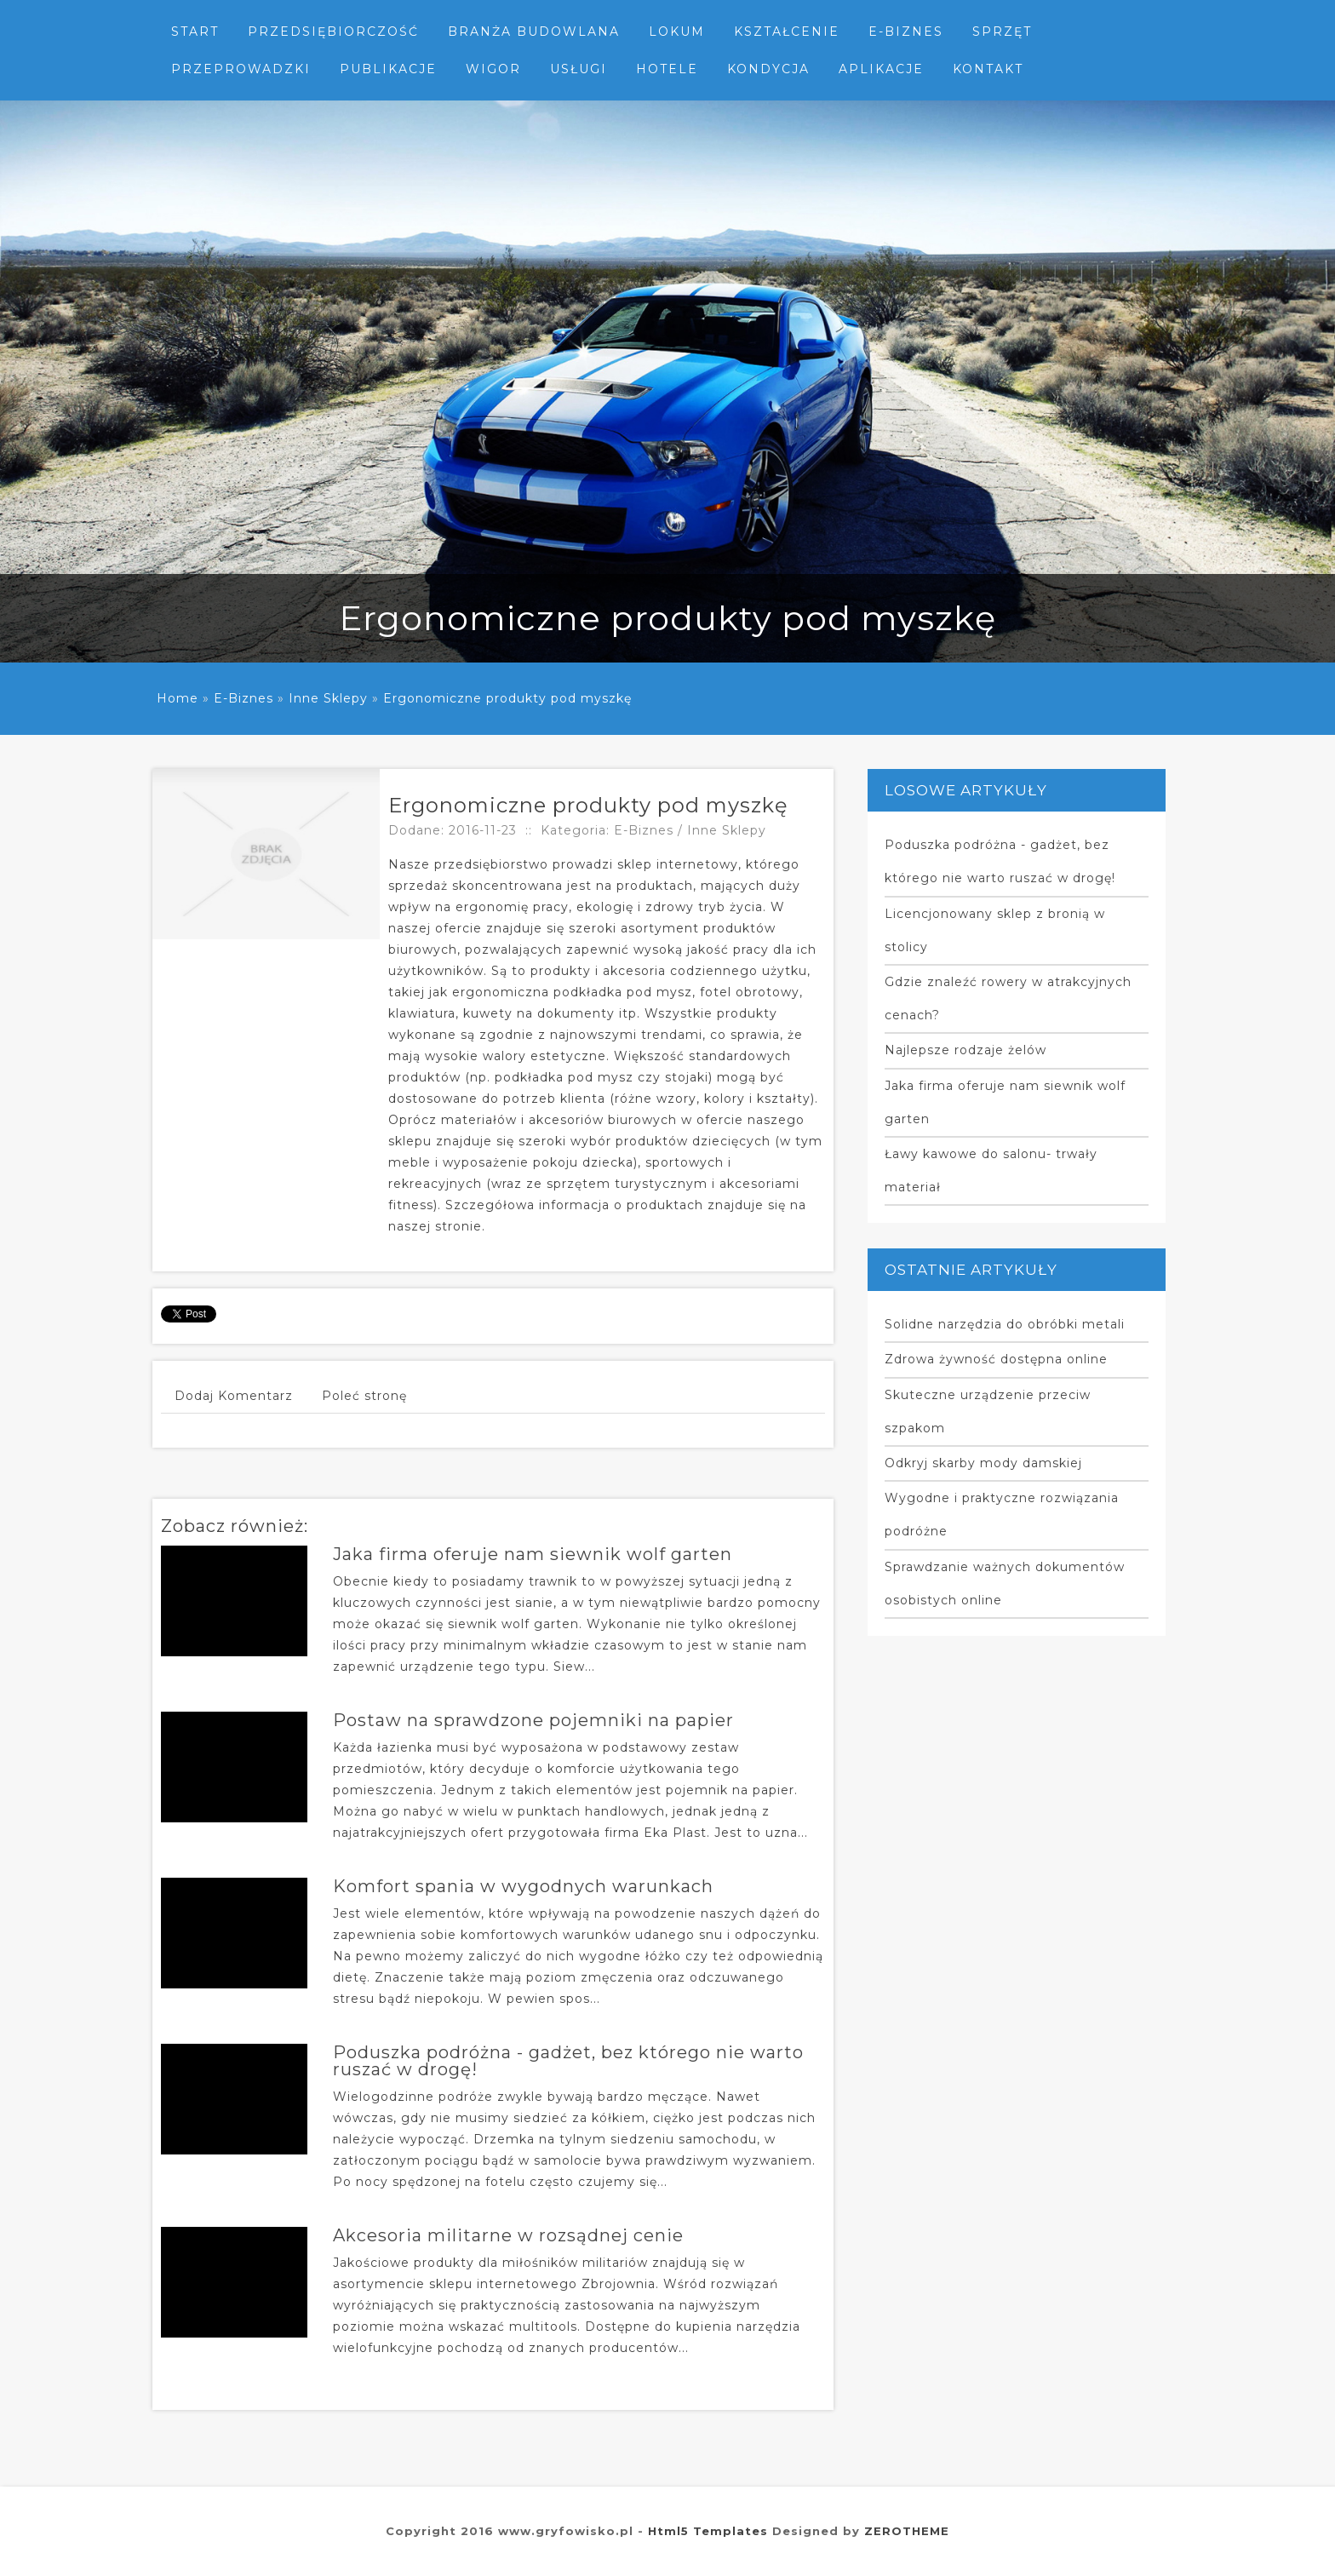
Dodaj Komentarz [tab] (234, 1395)
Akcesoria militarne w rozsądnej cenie (508, 2235)
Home (177, 698)
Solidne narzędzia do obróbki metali (1005, 1324)
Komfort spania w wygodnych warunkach (523, 1886)
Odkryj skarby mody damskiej (983, 1463)
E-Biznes (243, 698)
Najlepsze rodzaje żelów (965, 1050)
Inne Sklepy (328, 698)
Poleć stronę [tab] (364, 1395)
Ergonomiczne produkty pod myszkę (507, 698)
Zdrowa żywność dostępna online (996, 1359)
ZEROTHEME (906, 2531)
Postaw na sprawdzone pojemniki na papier (533, 1720)
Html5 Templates (708, 2531)
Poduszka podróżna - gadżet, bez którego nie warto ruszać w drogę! (568, 2061)
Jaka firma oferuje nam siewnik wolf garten (532, 1554)
